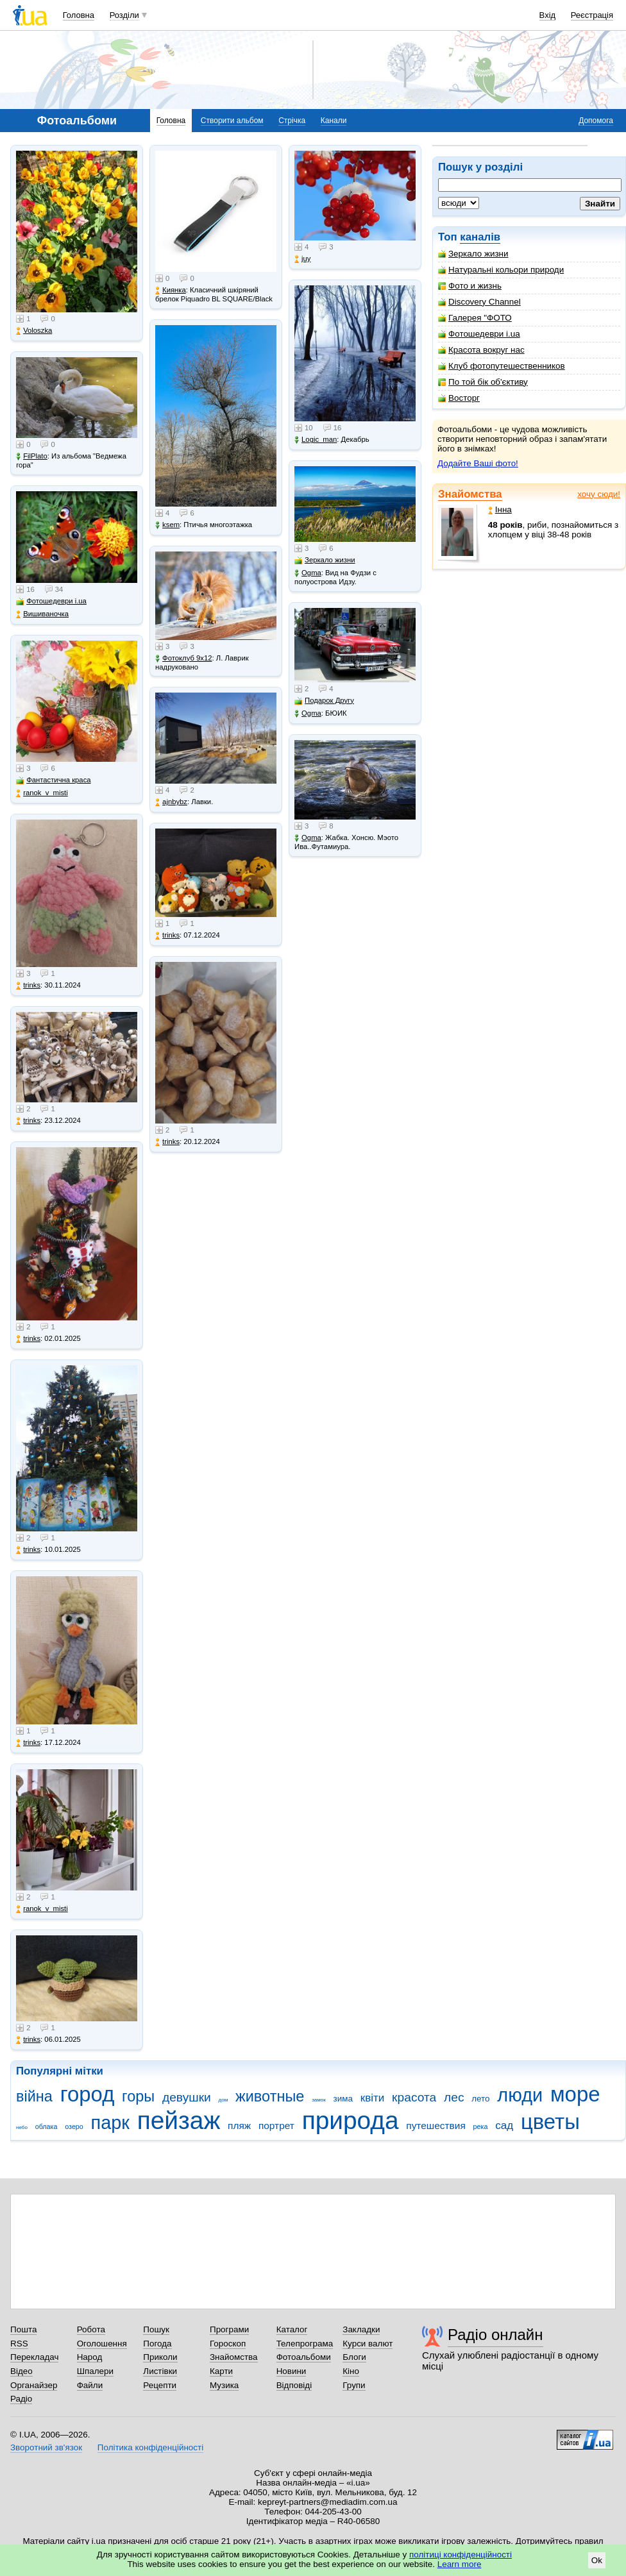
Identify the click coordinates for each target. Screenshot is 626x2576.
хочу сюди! (598, 494)
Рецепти (159, 2385)
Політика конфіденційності (150, 2447)
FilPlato (31, 456)
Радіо (21, 2398)
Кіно (351, 2371)
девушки (186, 2097)
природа (350, 2120)
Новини (291, 2371)
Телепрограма (305, 2343)
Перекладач (34, 2357)
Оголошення (102, 2343)
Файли (90, 2385)
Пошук (156, 2329)
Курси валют (368, 2343)
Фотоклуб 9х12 (183, 658)
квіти (372, 2098)
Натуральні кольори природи (501, 269)
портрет (276, 2125)
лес (454, 2097)
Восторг (459, 398)
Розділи (124, 15)
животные (269, 2096)
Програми (229, 2329)
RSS (19, 2343)
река (480, 2126)
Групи (354, 2385)
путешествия (436, 2125)
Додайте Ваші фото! (477, 463)
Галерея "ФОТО (475, 318)
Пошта (23, 2329)
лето (480, 2098)
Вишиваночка (42, 614)
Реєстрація (592, 15)
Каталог (292, 2329)
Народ (90, 2357)
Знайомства (470, 494)
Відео (21, 2371)
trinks (28, 985)
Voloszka (34, 330)
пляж (239, 2125)
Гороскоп (228, 2343)
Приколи (160, 2357)
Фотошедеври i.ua (479, 334)
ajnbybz (171, 802)
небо (22, 2127)
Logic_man (315, 439)
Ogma (307, 573)
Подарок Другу (324, 700)
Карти (221, 2371)
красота (414, 2097)
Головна (78, 15)
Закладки (361, 2329)
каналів (480, 237)
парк (110, 2122)
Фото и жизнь (470, 285)
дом (223, 2100)
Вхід (547, 15)
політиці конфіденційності (460, 2554)
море (575, 2094)
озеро (74, 2126)
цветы (550, 2122)
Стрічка (291, 120)
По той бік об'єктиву (483, 382)
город (87, 2094)
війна (34, 2096)
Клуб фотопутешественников (501, 366)
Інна (500, 509)
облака (46, 2126)
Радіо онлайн (495, 2334)
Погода (157, 2343)
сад (504, 2125)
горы (138, 2096)
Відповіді (294, 2385)
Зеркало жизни (473, 253)
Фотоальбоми (303, 2357)
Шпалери (95, 2371)
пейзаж (179, 2120)
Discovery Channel (479, 302)
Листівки (160, 2371)
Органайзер (33, 2385)
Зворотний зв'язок (46, 2447)
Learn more (459, 2564)
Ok (596, 2560)
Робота (91, 2329)
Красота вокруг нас (481, 350)
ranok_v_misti (42, 793)
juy (302, 259)
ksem (167, 525)
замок (319, 2100)
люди (520, 2095)
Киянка (170, 290)
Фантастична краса (53, 780)
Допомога (596, 120)
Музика (224, 2385)
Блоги (354, 2357)
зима (343, 2098)
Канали (334, 120)
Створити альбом (232, 120)
